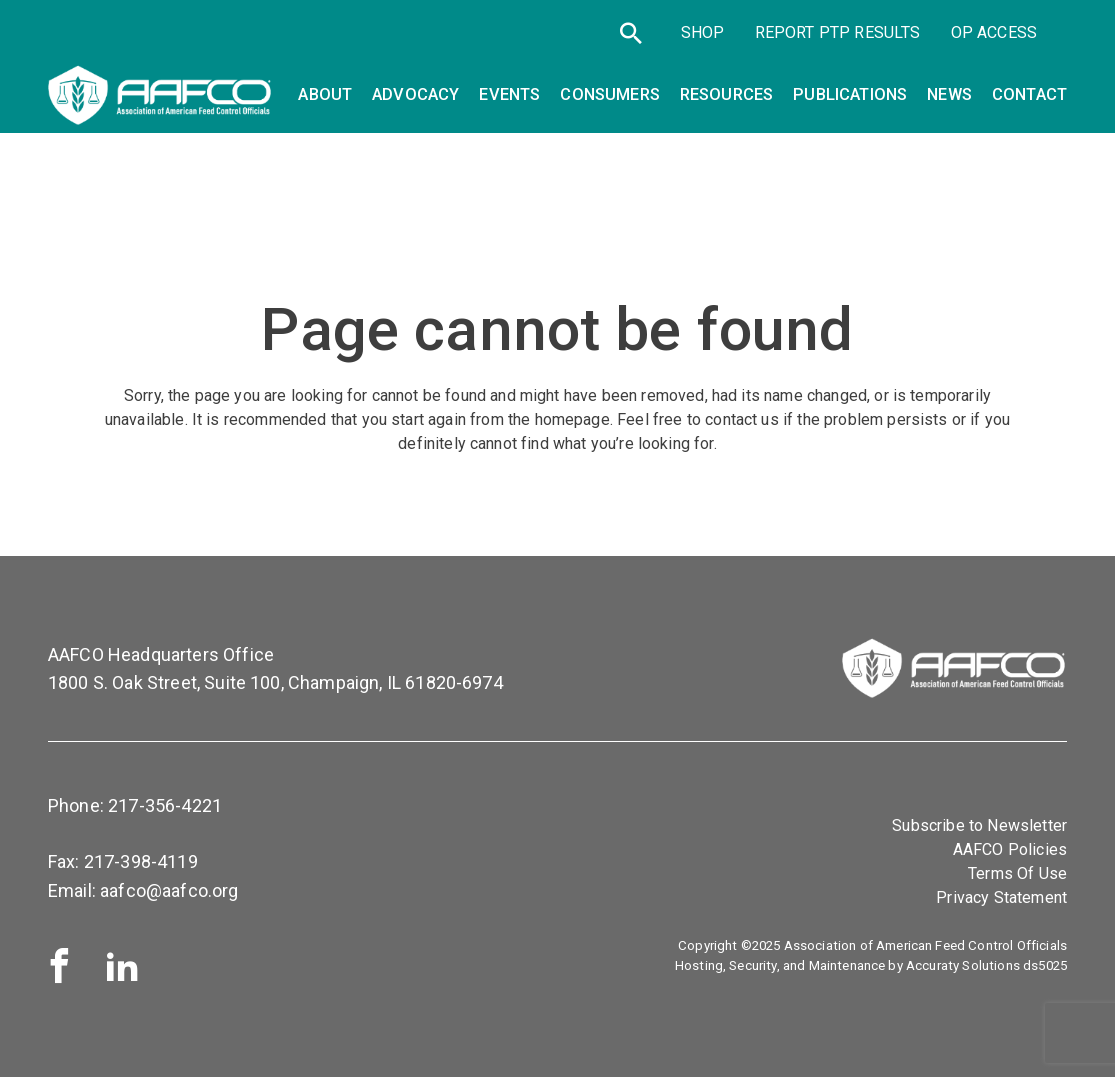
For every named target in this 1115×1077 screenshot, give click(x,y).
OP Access (994, 32)
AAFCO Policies (1010, 849)
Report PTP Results (838, 32)
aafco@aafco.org (169, 890)
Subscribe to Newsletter (979, 825)
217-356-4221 (165, 805)
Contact (1029, 94)
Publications (850, 94)
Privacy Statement (1001, 897)
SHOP (703, 32)
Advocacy (415, 94)
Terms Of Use (1017, 873)
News (949, 94)
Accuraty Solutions (963, 965)
